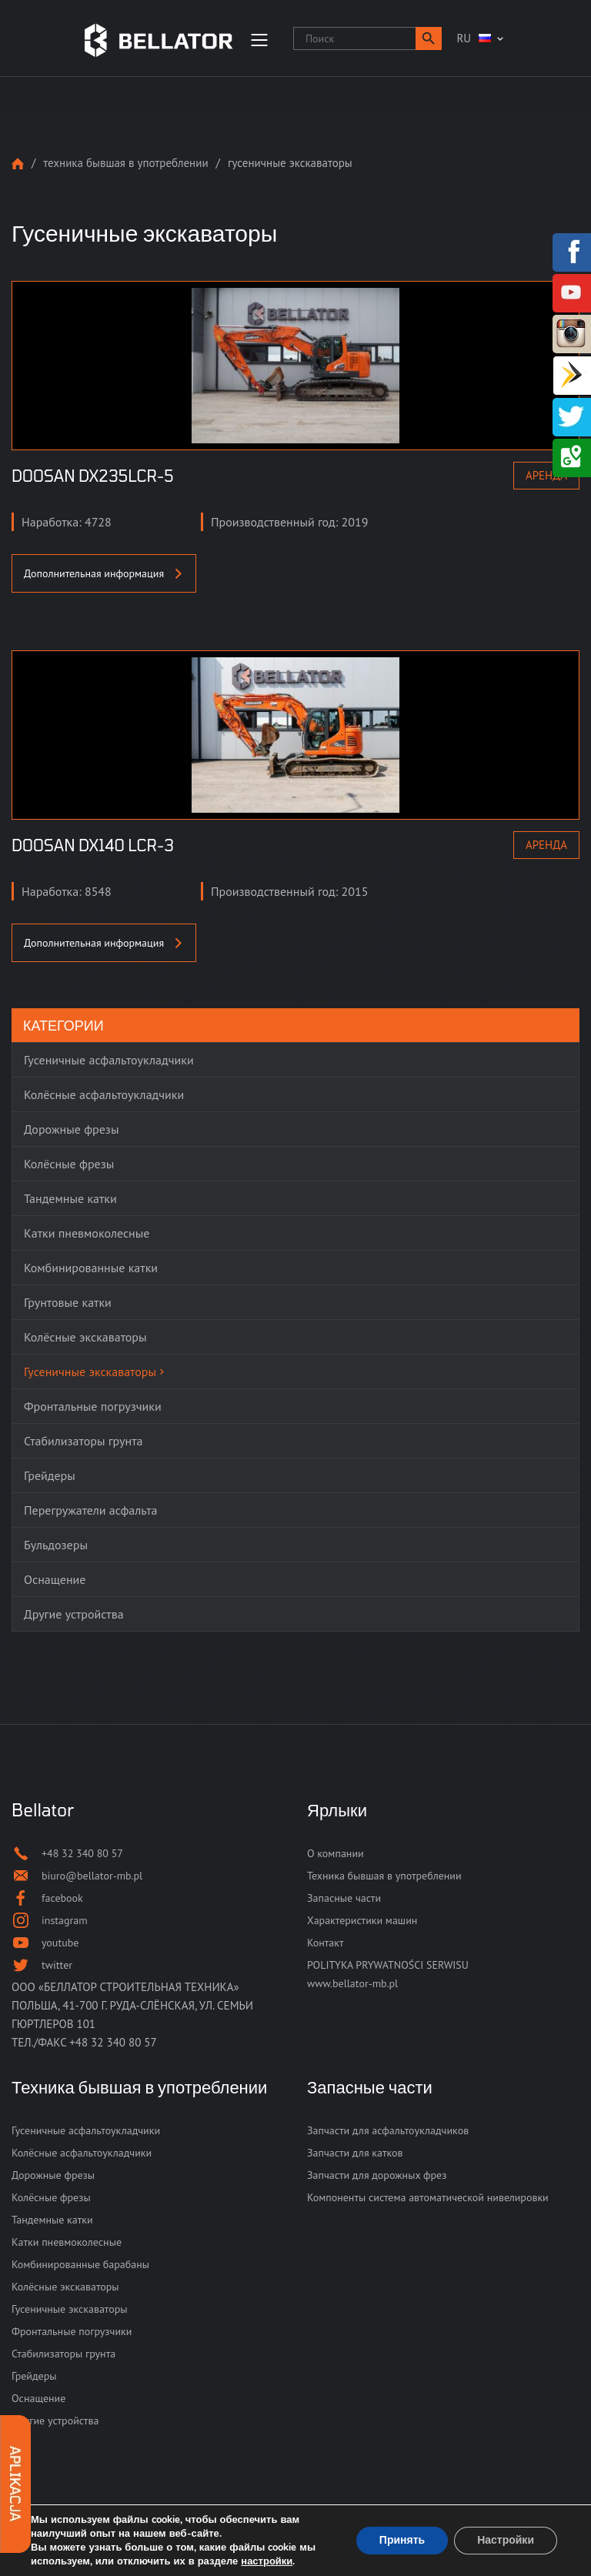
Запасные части (344, 1898)
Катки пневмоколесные (67, 2242)
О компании (335, 1853)
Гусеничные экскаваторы (70, 2309)
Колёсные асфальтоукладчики (82, 2153)
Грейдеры (34, 2376)
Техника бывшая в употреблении (125, 162)
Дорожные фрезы (53, 2175)
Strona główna (18, 163)
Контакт (325, 1943)
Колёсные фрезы (51, 2197)
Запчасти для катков (355, 2153)
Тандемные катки (52, 2220)
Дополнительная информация (104, 573)
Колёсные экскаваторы (65, 2287)
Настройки (505, 2540)
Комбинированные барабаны (80, 2264)
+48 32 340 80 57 (113, 2042)
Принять (402, 2540)
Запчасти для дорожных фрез (376, 2175)
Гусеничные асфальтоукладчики (86, 2130)
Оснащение (38, 2398)
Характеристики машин (362, 1920)
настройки (266, 2561)
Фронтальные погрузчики (72, 2331)
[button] (429, 38)
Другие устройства (55, 2420)
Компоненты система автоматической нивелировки (428, 2197)
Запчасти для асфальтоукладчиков (388, 2130)
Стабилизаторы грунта (63, 2353)
